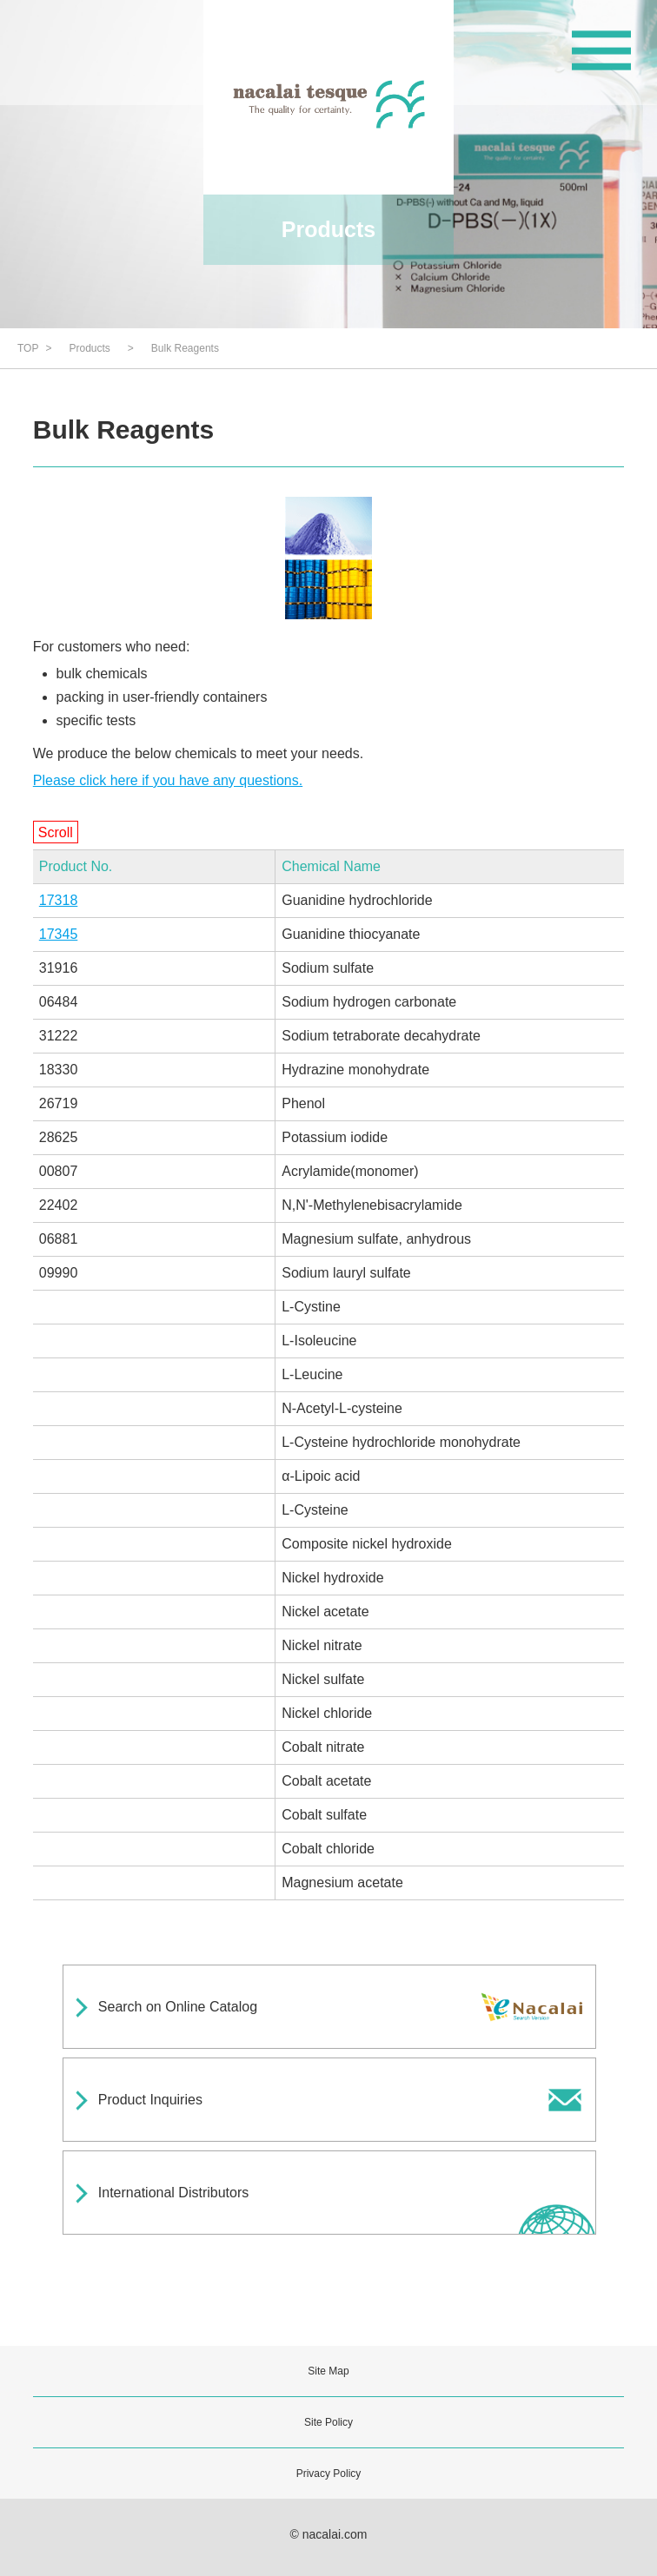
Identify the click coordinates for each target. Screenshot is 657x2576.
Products (89, 348)
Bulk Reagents (185, 348)
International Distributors (173, 2192)
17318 (58, 900)
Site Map (328, 2371)
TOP (27, 348)
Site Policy (328, 2422)
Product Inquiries (150, 2099)
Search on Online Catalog (177, 2006)
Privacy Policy (329, 2473)
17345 (58, 934)
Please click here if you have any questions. (167, 780)
